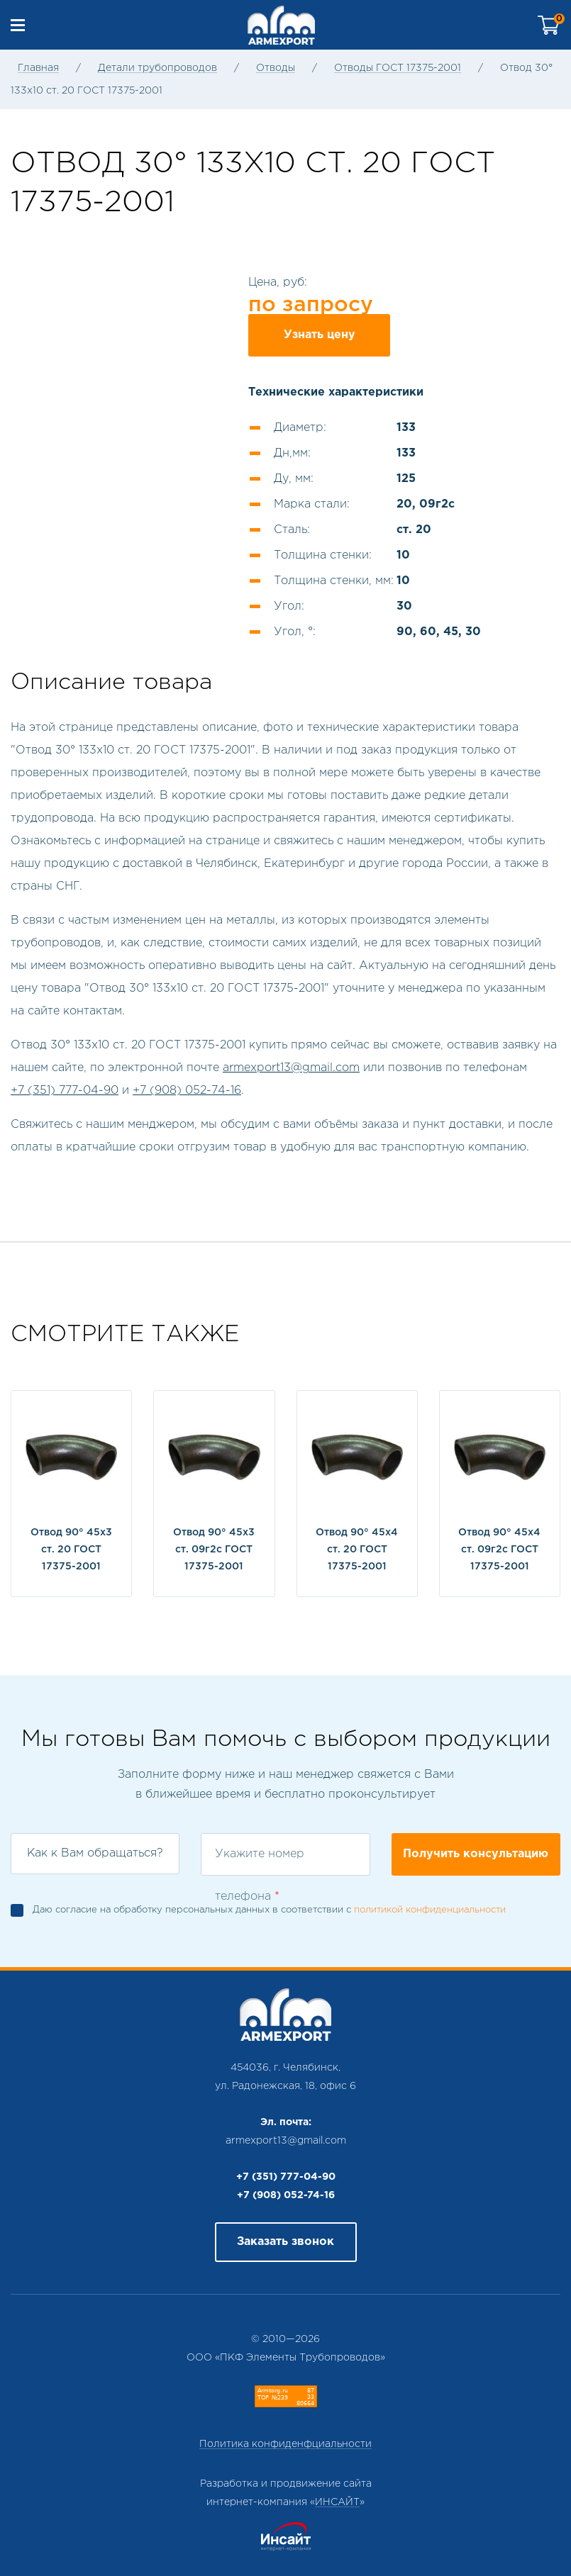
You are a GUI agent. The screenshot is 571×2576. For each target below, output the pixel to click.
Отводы (275, 68)
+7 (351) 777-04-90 (64, 1090)
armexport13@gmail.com (291, 1068)
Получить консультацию (475, 1854)
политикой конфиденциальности (430, 1910)
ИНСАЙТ (337, 2502)
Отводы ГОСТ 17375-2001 (397, 68)
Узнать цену (319, 335)
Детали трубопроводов (157, 68)
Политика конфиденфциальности (285, 2444)
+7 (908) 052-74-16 (187, 1090)
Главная (38, 68)
